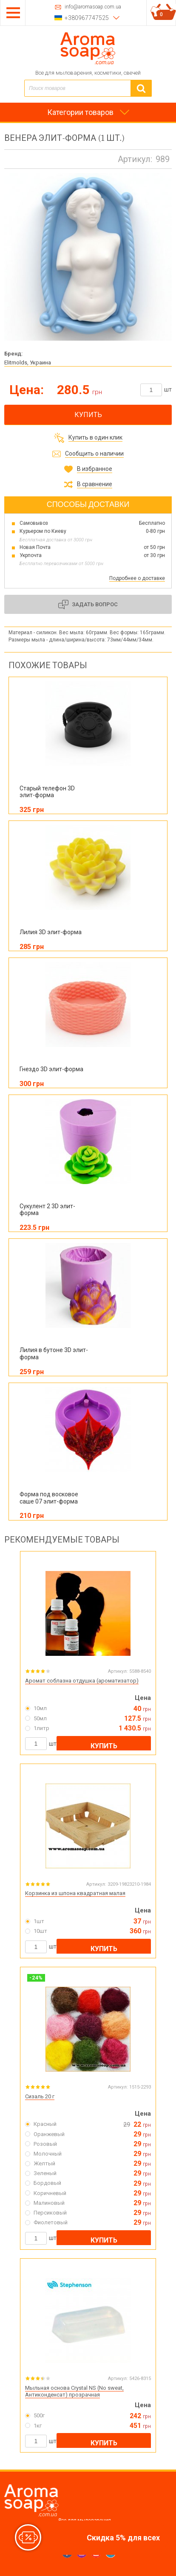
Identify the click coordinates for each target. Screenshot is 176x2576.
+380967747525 (87, 17)
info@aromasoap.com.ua (93, 7)
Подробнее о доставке (137, 578)
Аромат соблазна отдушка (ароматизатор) (82, 1680)
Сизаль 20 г (39, 2096)
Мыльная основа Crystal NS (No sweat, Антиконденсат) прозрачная (74, 2391)
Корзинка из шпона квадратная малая (75, 1893)
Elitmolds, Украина (27, 362)
